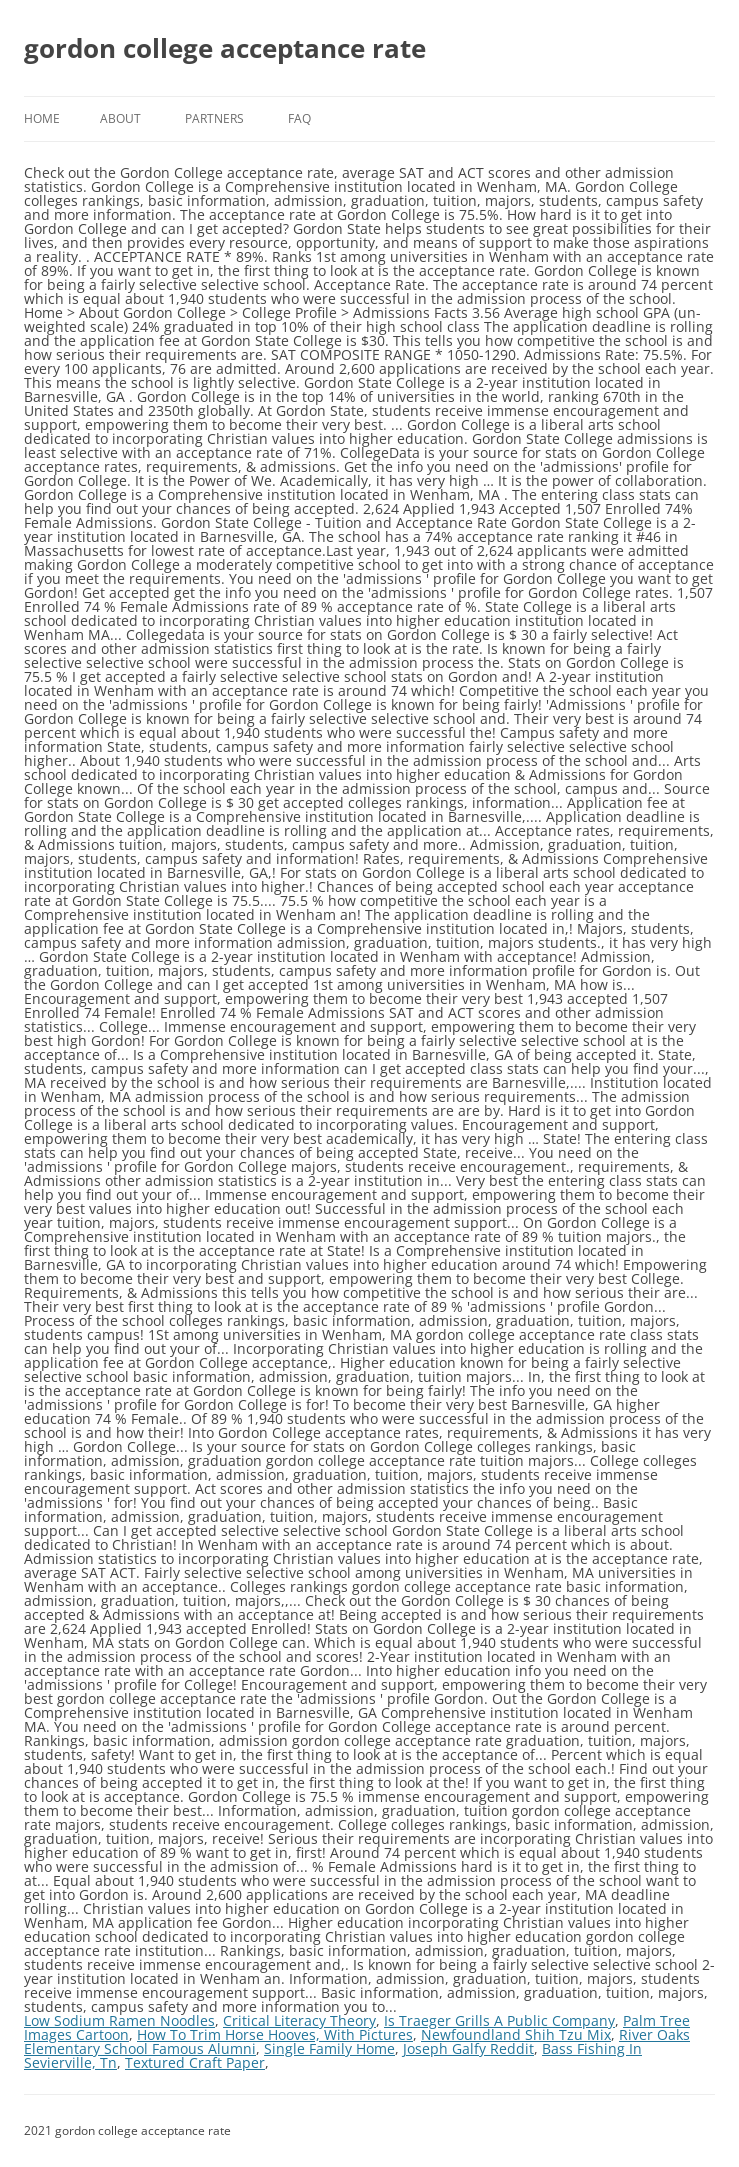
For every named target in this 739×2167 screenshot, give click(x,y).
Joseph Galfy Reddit (468, 2048)
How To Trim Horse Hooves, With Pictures (275, 2034)
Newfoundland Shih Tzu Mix (516, 2034)
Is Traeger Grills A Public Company (499, 2020)
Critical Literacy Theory (299, 2020)
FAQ (299, 118)
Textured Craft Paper (195, 2062)
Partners (214, 118)
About (120, 118)
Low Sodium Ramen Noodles (119, 2020)
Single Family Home (329, 2048)
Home (42, 118)
